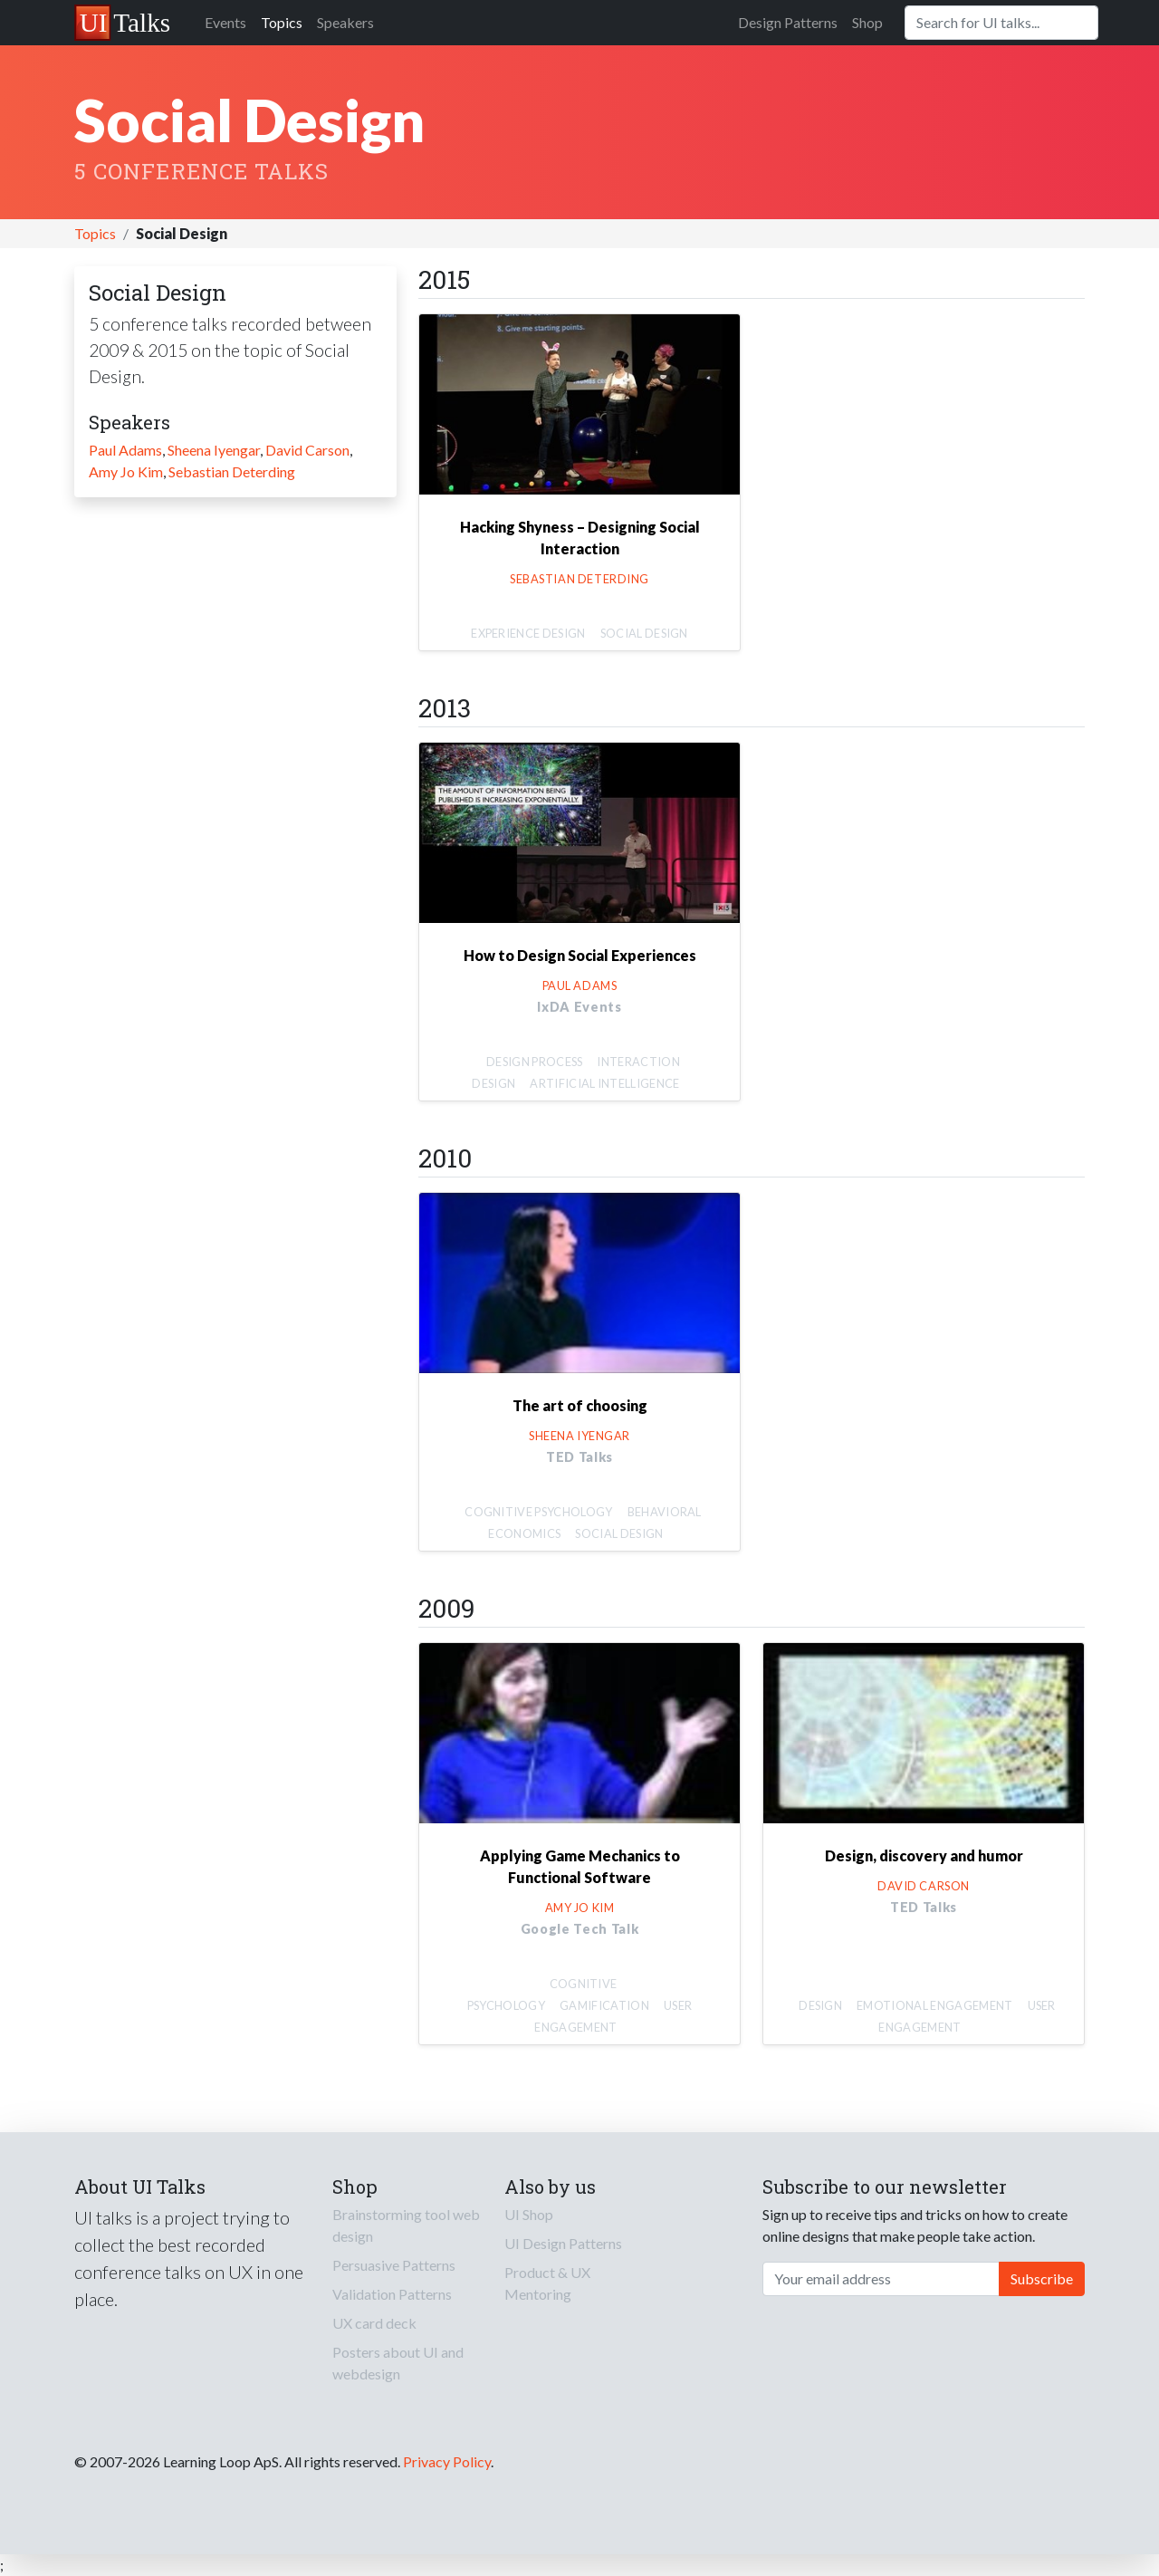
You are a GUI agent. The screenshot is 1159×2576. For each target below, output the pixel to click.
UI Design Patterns (563, 2243)
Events (225, 22)
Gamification (604, 2005)
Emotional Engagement (934, 2005)
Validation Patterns (392, 2293)
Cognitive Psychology (538, 1511)
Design (820, 2005)
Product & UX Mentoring (547, 2283)
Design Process (534, 1061)
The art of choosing (579, 1405)
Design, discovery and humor (924, 1855)
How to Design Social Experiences (580, 955)
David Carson (307, 449)
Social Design (644, 633)
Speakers (345, 22)
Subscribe (1042, 2278)
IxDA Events (579, 1006)
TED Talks (579, 1457)
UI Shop (528, 2214)
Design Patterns (788, 22)
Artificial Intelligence (604, 1083)
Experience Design (528, 633)
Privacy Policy (447, 2461)
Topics (281, 22)
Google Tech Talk (579, 1929)
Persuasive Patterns (393, 2264)
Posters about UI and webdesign (398, 2362)
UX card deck (374, 2322)
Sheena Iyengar (214, 449)
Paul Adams (125, 449)
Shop (867, 22)
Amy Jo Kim (126, 471)
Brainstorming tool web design (406, 2225)
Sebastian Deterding (231, 471)
